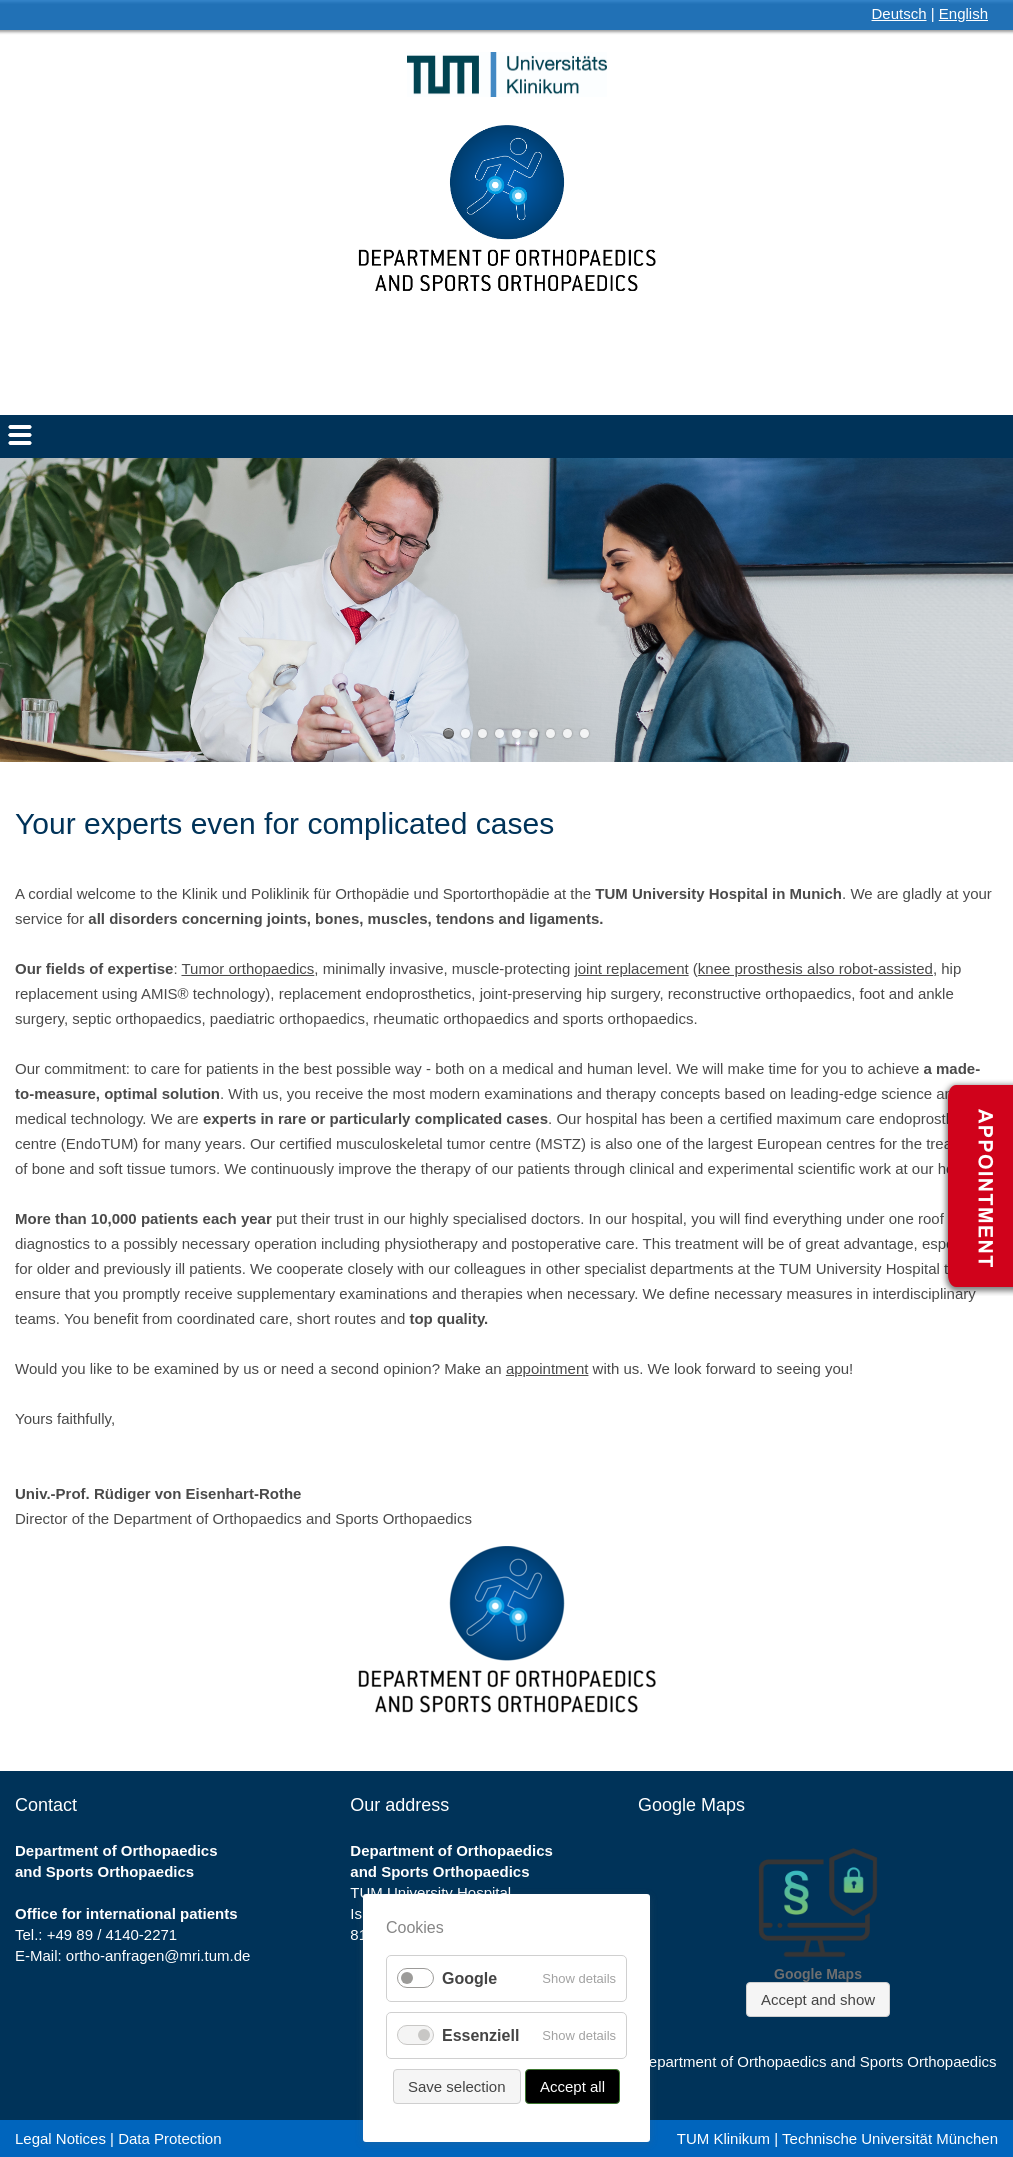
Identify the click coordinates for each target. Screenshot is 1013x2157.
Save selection (457, 2086)
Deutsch (899, 13)
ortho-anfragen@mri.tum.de (158, 1955)
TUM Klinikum (723, 2138)
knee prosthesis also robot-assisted (815, 968)
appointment (547, 1368)
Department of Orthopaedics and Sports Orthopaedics (817, 2061)
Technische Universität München (890, 2138)
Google (469, 1978)
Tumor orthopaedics (247, 968)
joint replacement (631, 968)
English (963, 13)
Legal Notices (60, 2138)
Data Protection (169, 2138)
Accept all (572, 2086)
